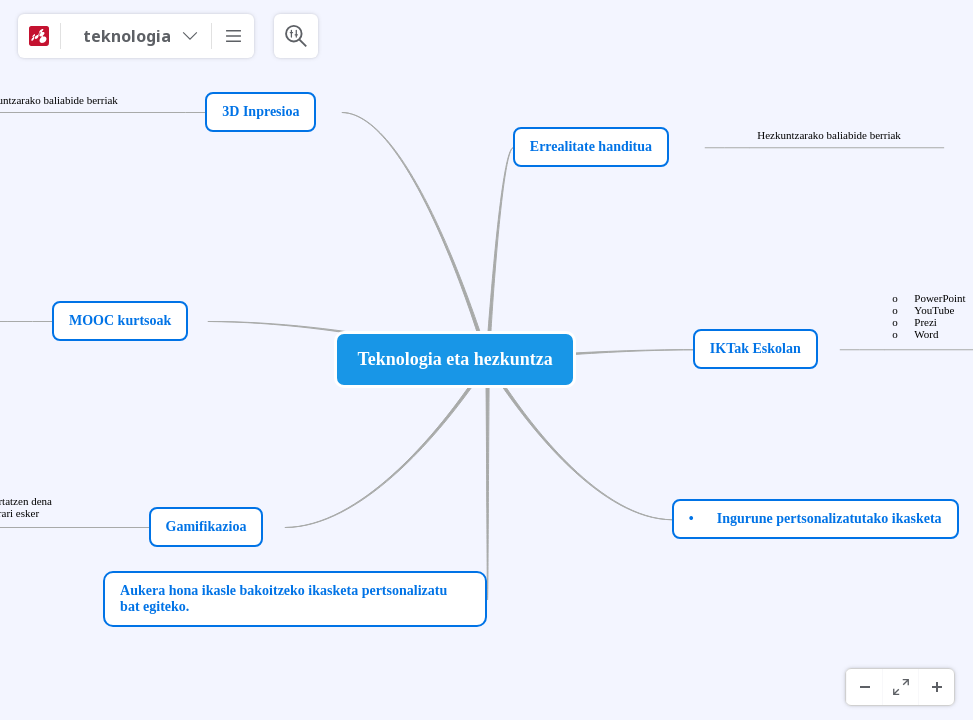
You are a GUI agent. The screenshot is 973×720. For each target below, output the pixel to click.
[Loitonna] (864, 687)
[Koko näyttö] (900, 687)
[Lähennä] (936, 687)
